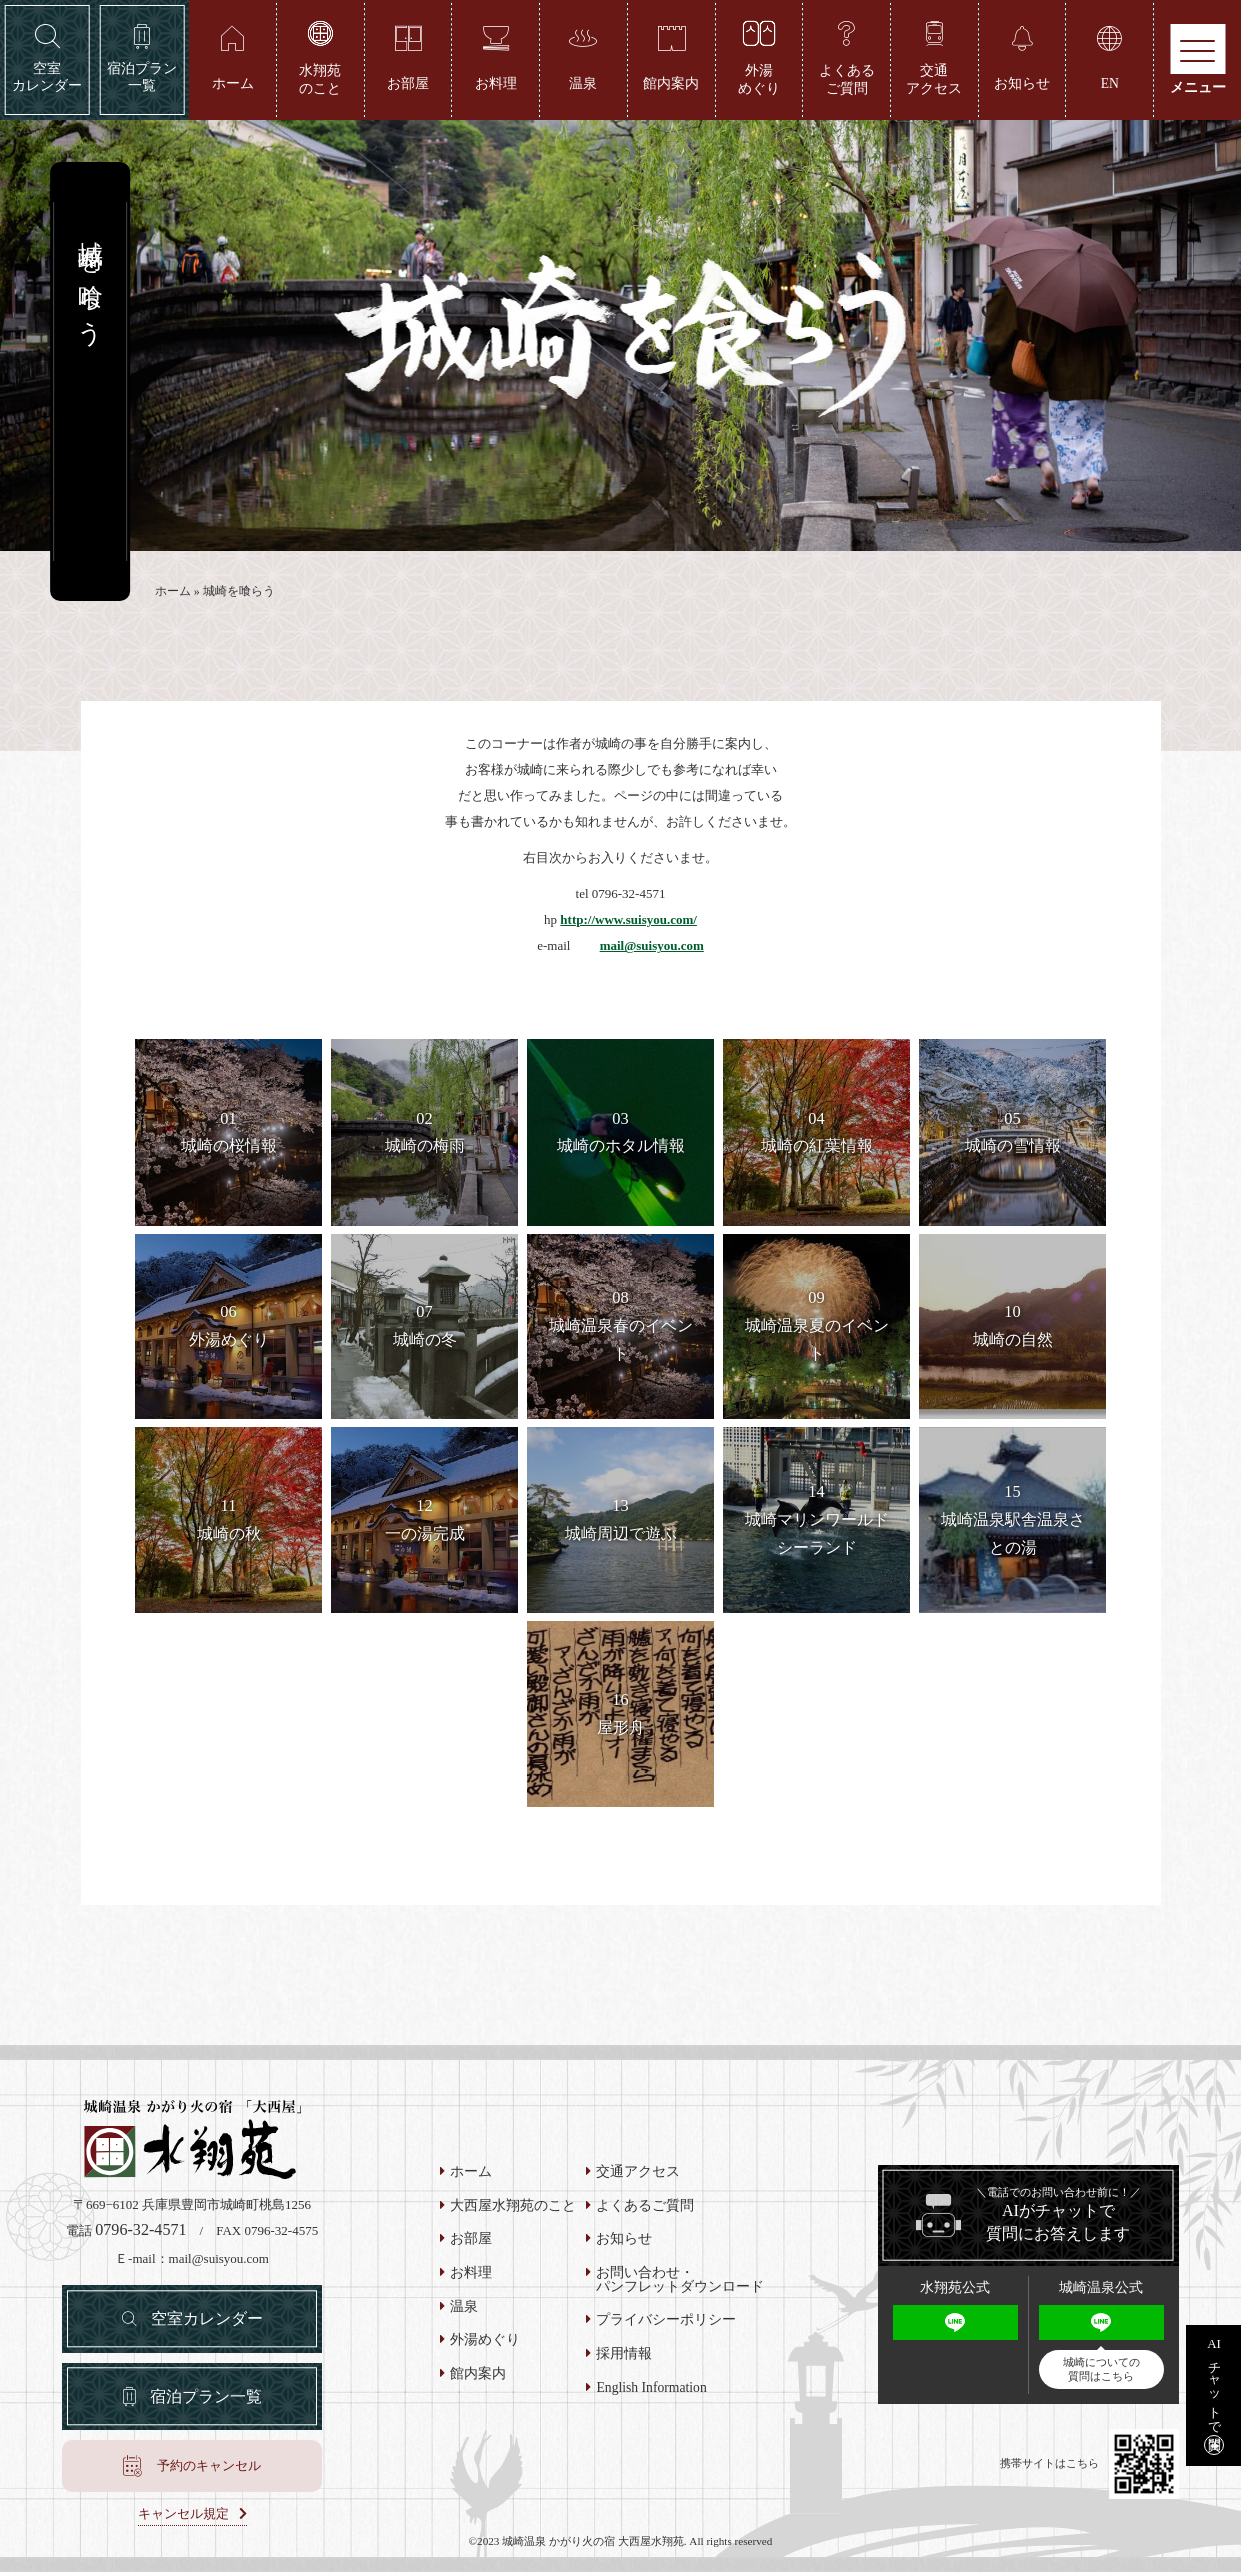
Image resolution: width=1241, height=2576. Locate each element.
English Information (651, 2391)
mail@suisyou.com (652, 948)
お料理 (471, 2276)
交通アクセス (638, 2175)
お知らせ (624, 2242)
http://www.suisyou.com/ (628, 922)
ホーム (173, 594)
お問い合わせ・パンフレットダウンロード (680, 2282)
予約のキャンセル (209, 2468)
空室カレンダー (207, 2321)
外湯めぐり (485, 2343)
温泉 (464, 2310)
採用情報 (624, 2357)
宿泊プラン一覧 (206, 2399)
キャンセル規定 (183, 2517)
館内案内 (478, 2377)
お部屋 (471, 2242)
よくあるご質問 (645, 2209)
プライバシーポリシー (666, 2323)
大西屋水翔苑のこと (513, 2209)
